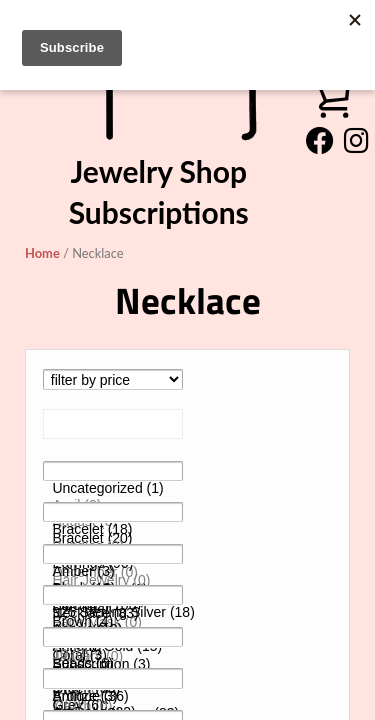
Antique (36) (113, 696)
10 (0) (113, 654)
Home (42, 253)
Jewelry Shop (158, 171)
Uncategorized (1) (113, 488)
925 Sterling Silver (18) (113, 612)
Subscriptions (159, 212)
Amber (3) (113, 571)
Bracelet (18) (113, 529)
